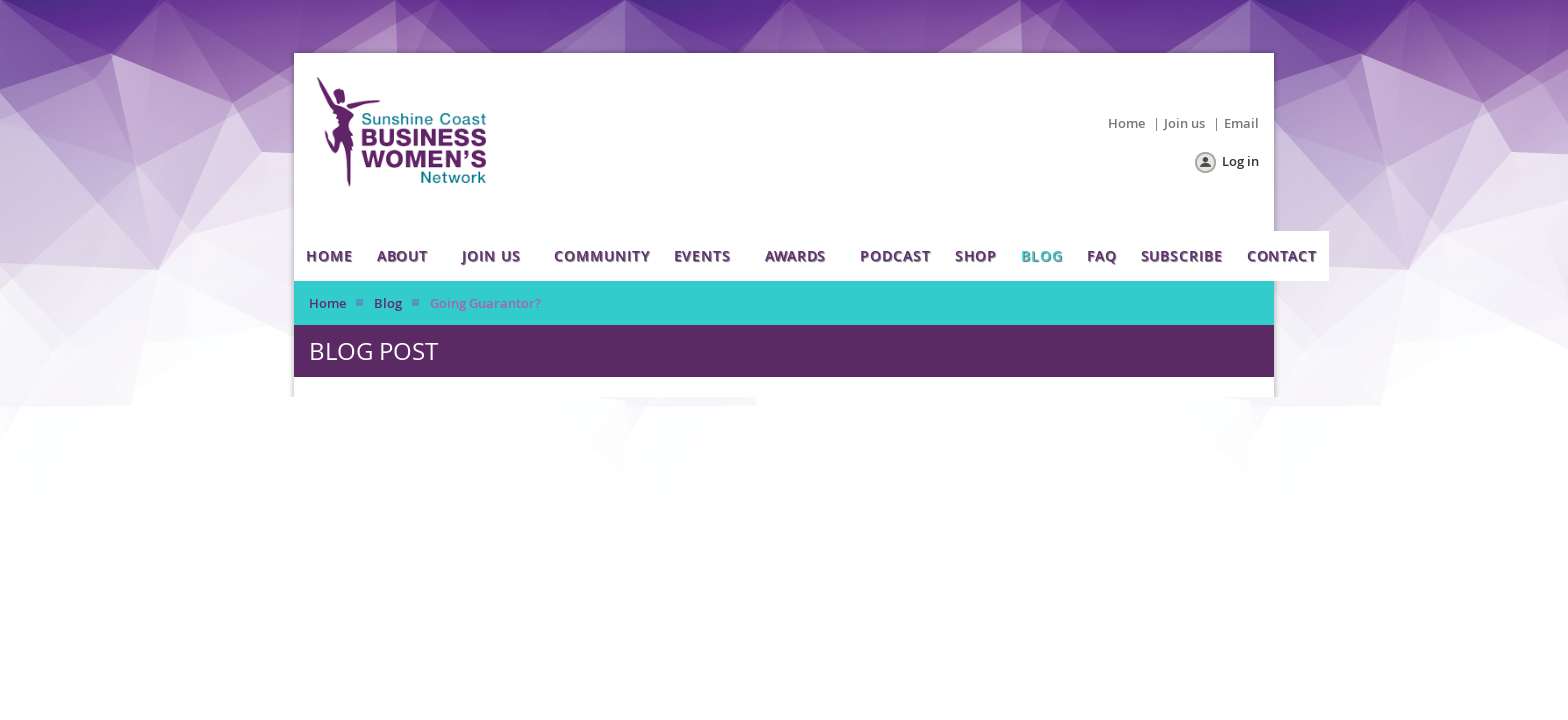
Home (1126, 123)
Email (1241, 123)
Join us (1184, 123)
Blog (388, 303)
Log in (1240, 161)
